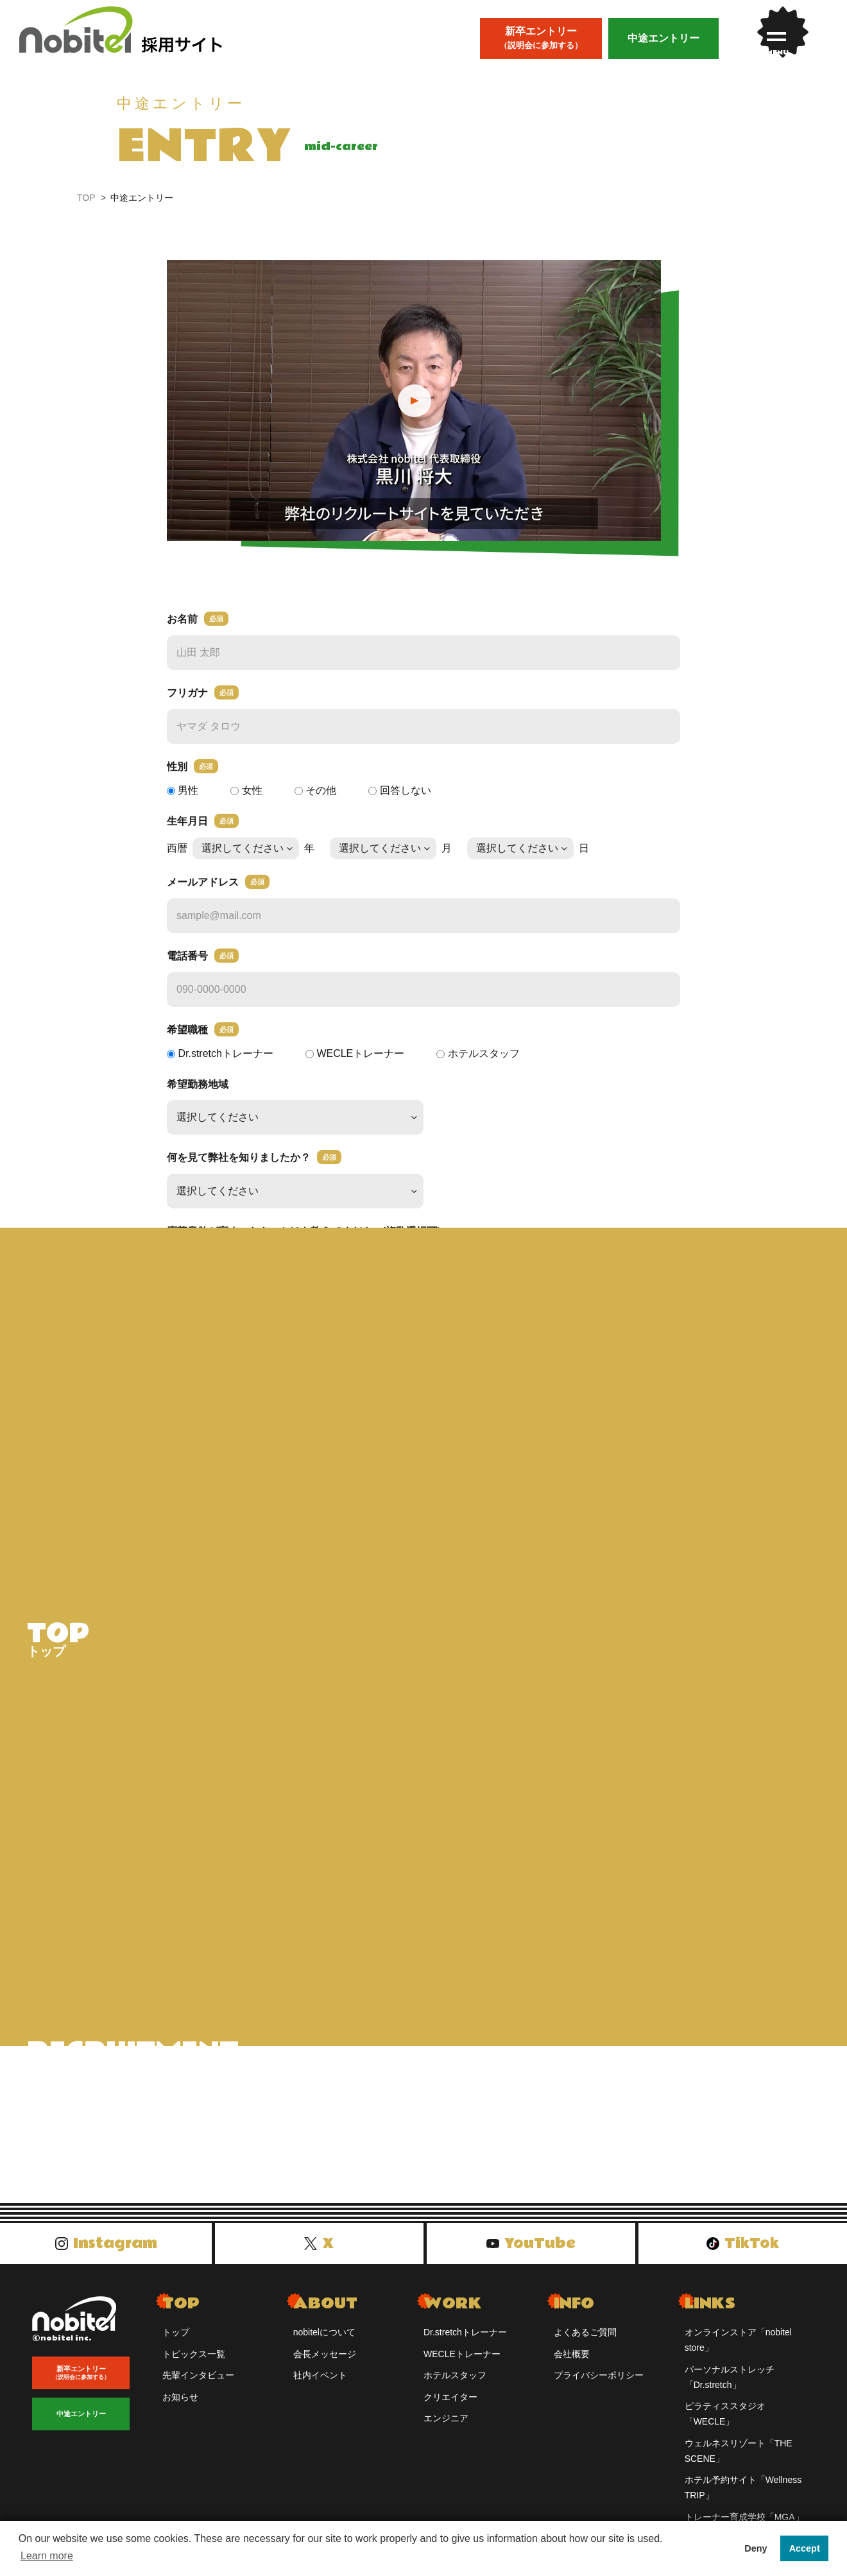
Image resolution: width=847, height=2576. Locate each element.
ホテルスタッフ (455, 2388)
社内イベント (320, 2388)
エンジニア (446, 2431)
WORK (453, 2316)
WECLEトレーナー (462, 2367)
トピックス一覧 (193, 2367)
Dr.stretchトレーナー (465, 2345)
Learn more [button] (47, 2555)
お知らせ (180, 2410)
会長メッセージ (324, 2367)
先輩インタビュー (198, 2388)
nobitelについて (324, 2345)
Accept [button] (804, 2548)
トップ (175, 2345)
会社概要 (572, 2367)
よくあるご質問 (585, 2345)
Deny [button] (755, 2548)
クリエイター (450, 2410)
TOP (86, 198)
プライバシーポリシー (599, 2388)
